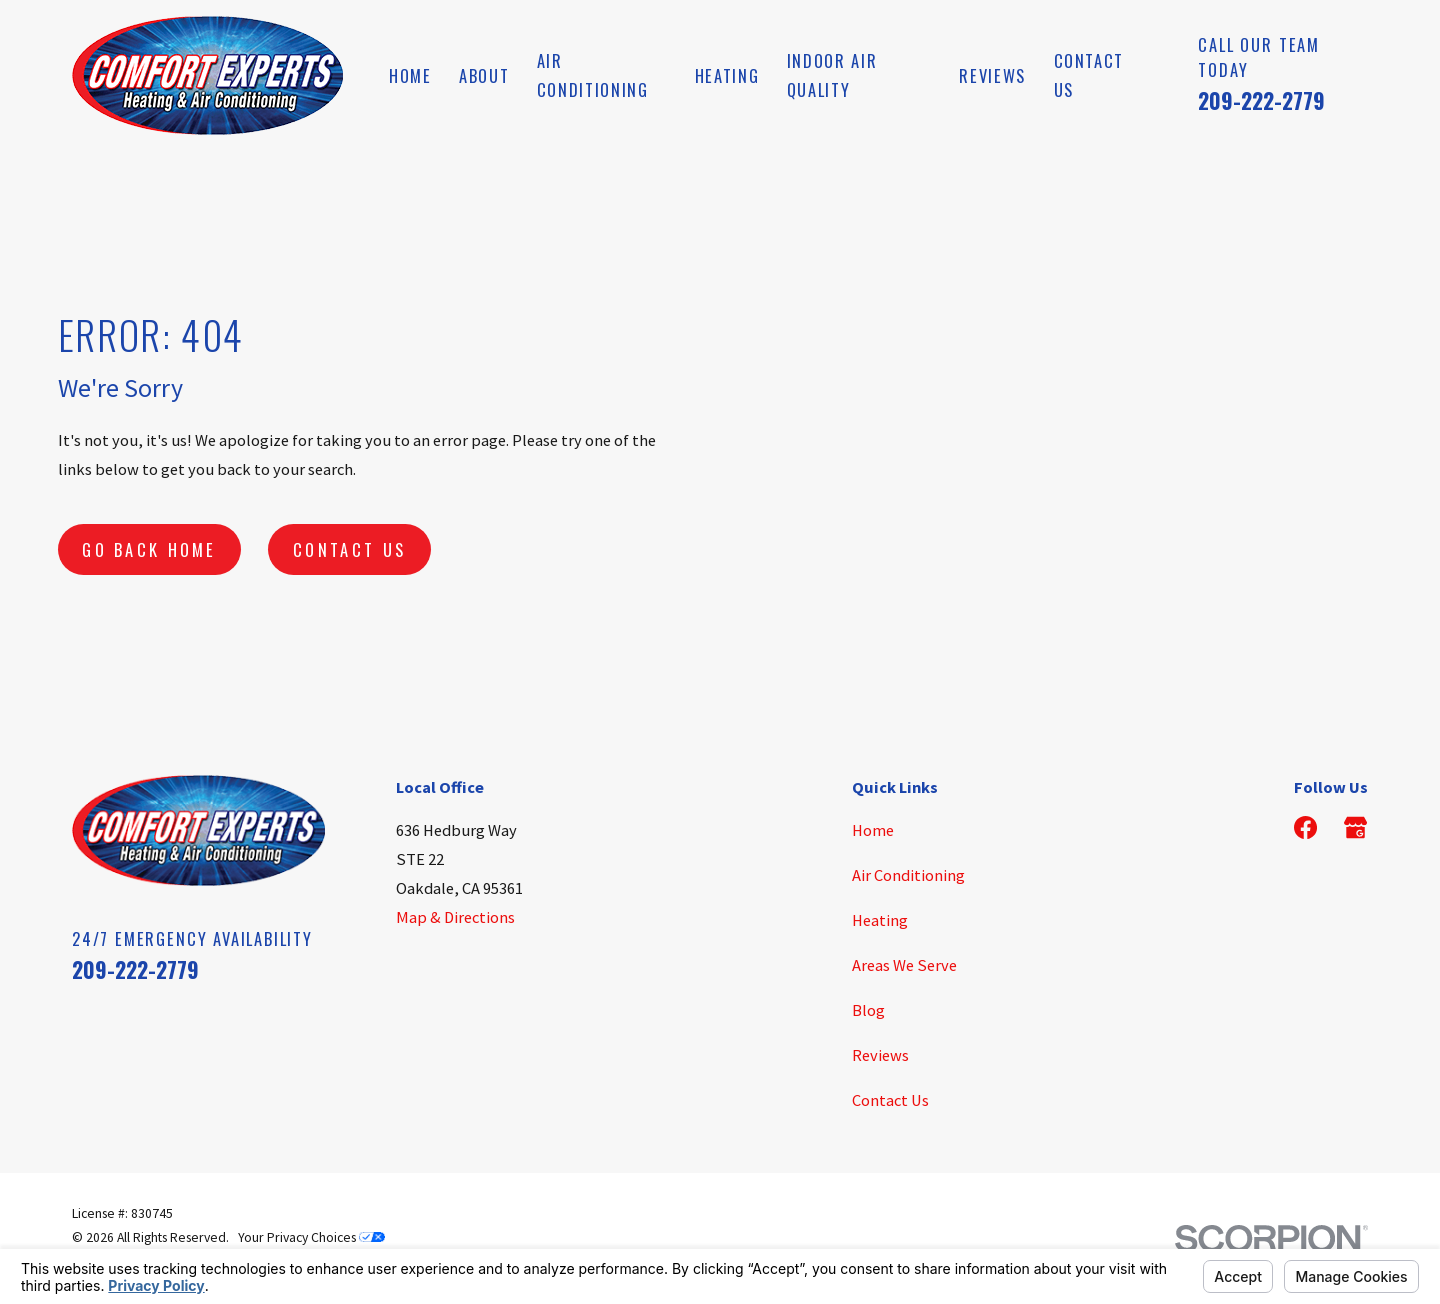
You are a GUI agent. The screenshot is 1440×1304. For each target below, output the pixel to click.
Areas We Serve (904, 965)
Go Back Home (149, 549)
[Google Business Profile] (1355, 827)
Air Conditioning (908, 875)
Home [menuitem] (410, 75)
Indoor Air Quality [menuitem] (832, 75)
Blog (868, 1010)
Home (873, 830)
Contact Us (349, 549)
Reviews (880, 1055)
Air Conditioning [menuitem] (593, 75)
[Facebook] (1305, 827)
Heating (880, 920)
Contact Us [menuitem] (1089, 75)
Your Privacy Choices (311, 1237)
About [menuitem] (484, 75)
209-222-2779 (1261, 100)
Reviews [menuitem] (992, 75)
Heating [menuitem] (727, 75)
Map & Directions (455, 917)
